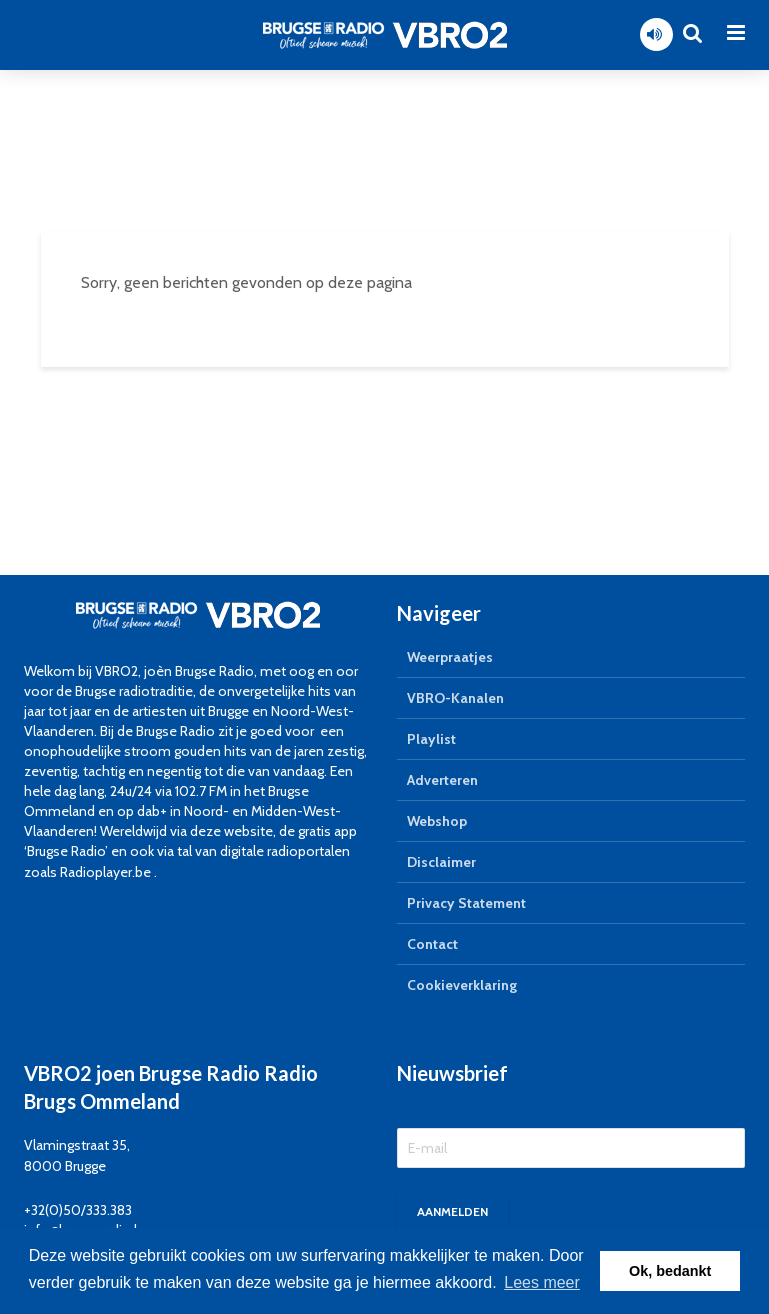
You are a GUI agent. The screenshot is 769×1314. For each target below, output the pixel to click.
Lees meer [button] (542, 1282)
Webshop (437, 821)
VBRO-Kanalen (455, 698)
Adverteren (442, 780)
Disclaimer (441, 862)
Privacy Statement (466, 903)
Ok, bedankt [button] (670, 1271)
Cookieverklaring (462, 985)
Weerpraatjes (450, 657)
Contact (432, 944)
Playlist (431, 739)
